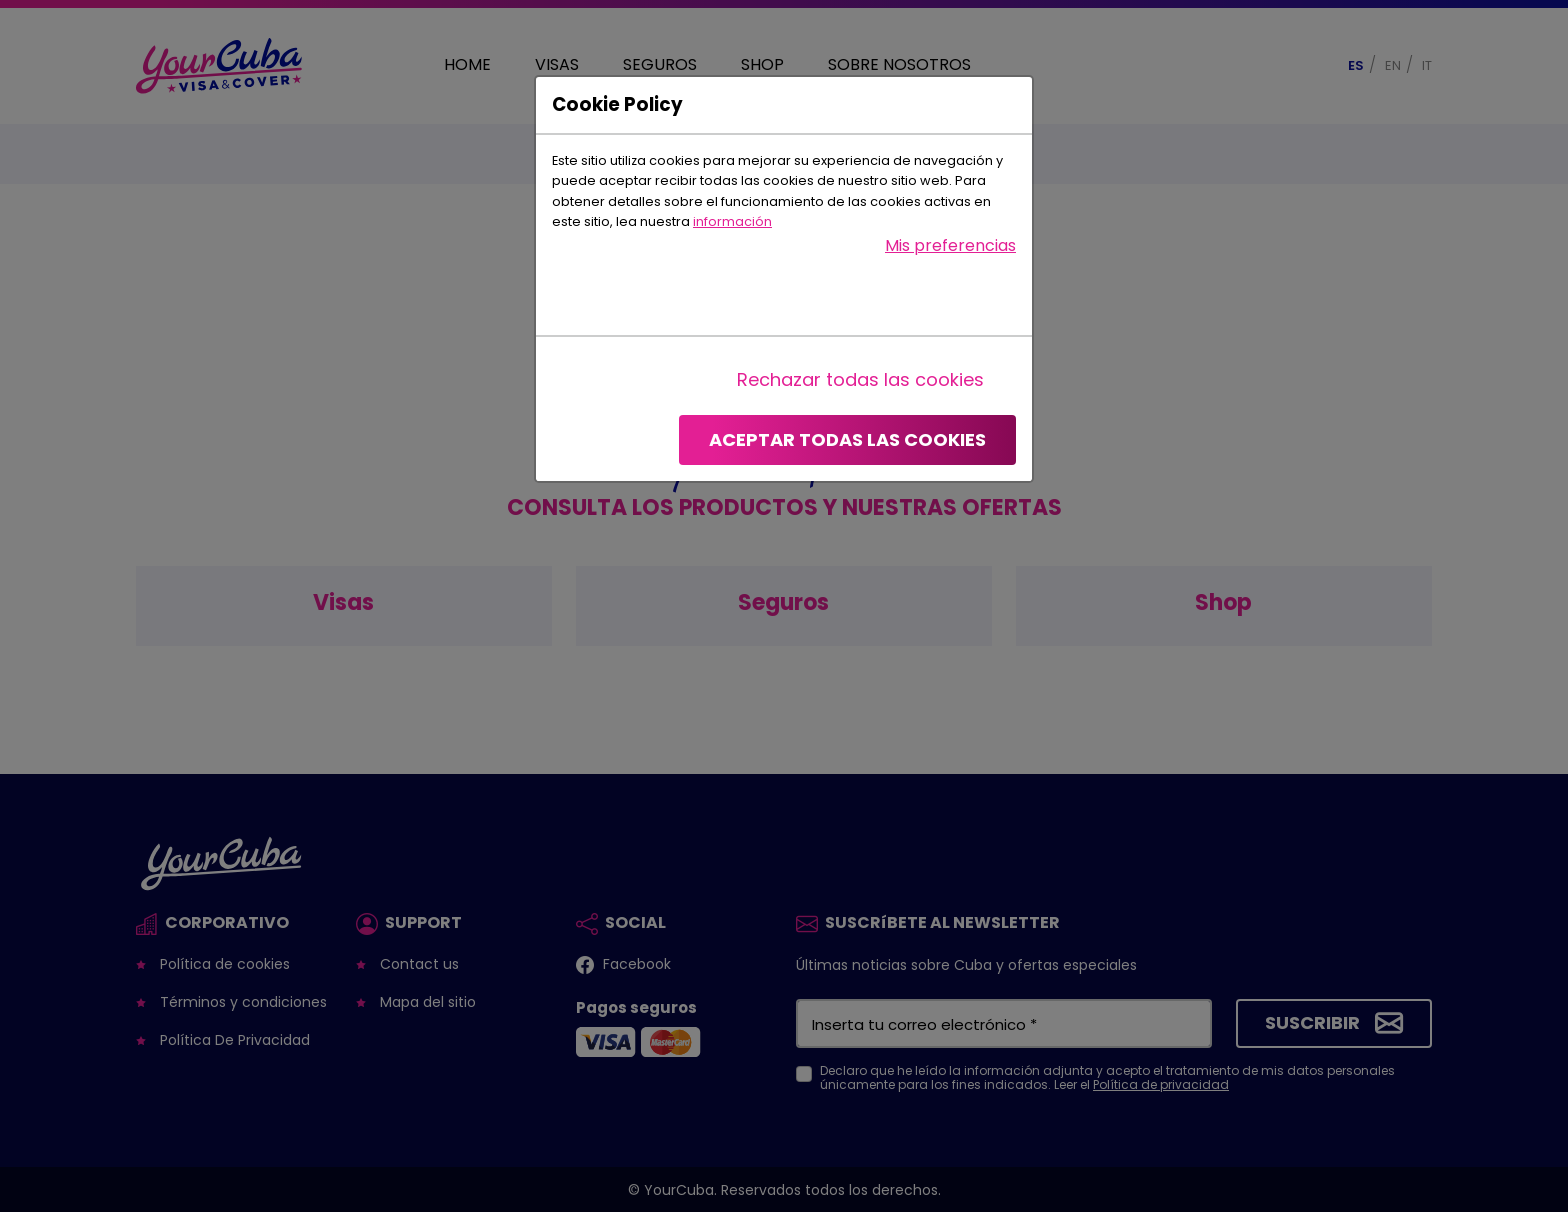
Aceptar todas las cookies (847, 439)
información (732, 221)
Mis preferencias (950, 245)
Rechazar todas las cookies (860, 379)
